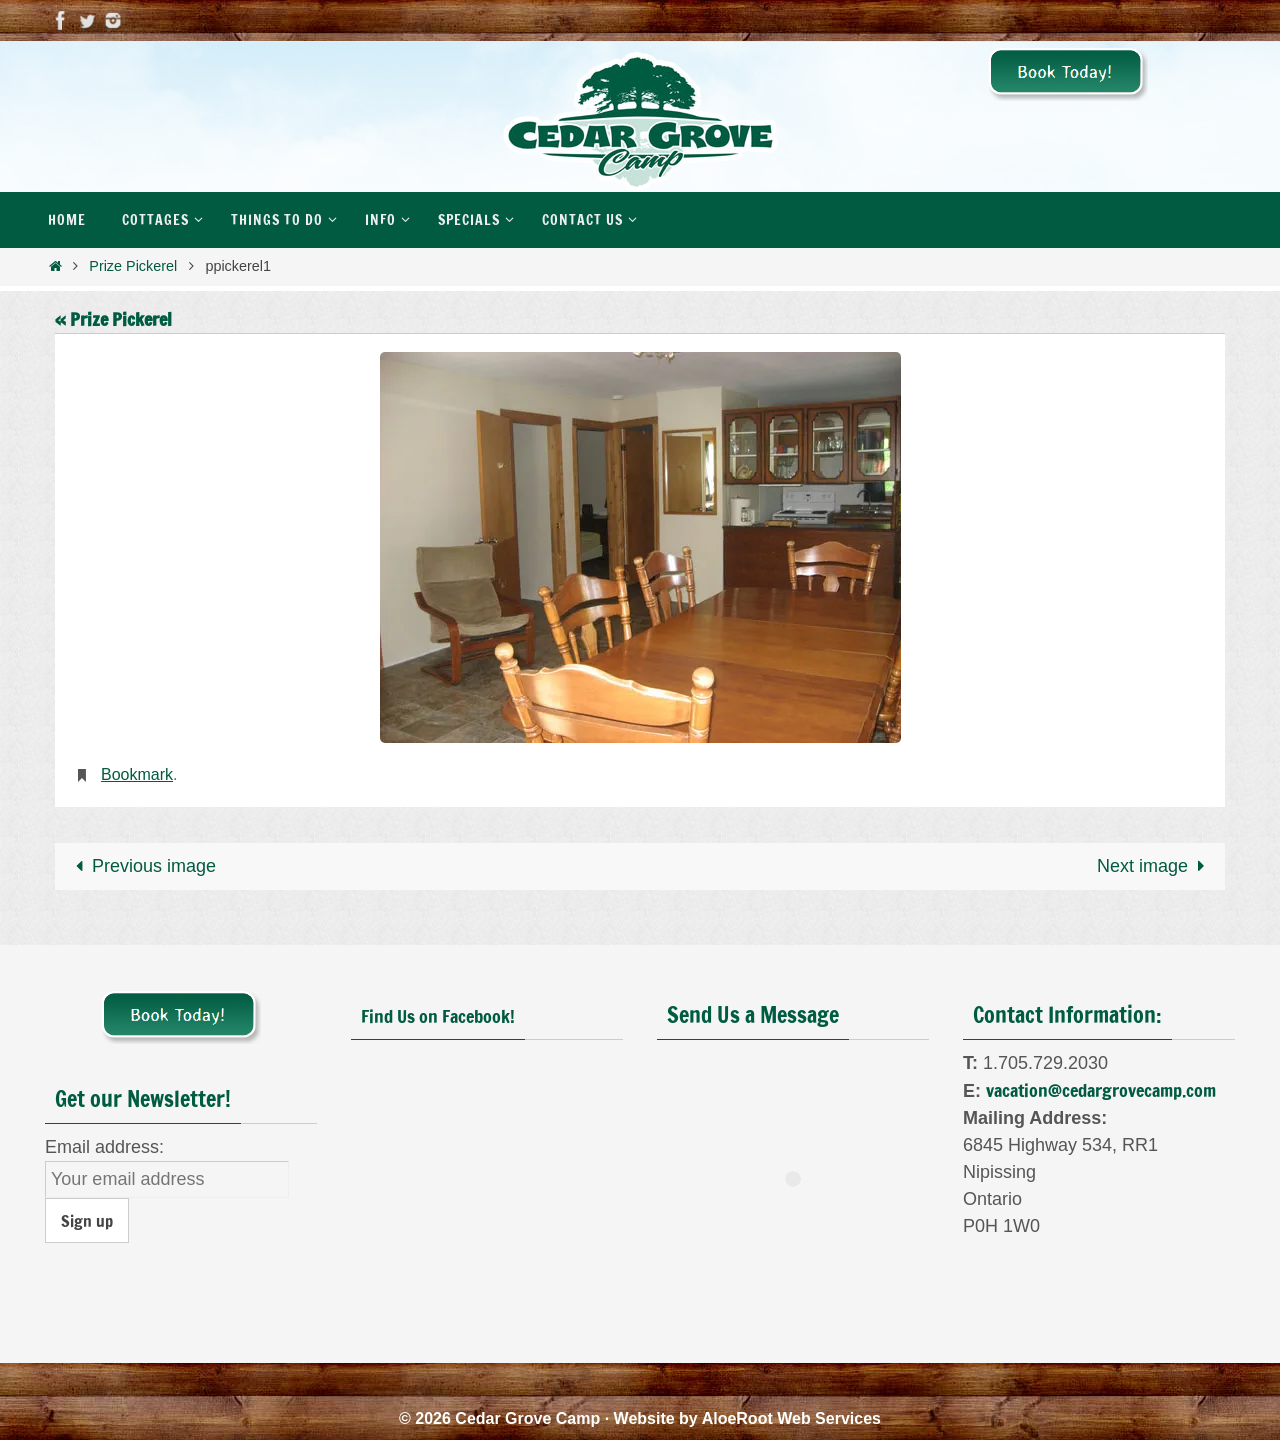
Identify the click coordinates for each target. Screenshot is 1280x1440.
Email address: (104, 1147)
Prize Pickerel (133, 266)
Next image (1155, 866)
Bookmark (137, 774)
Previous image (141, 866)
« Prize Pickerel (113, 319)
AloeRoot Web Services (791, 1418)
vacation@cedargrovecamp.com (1101, 1090)
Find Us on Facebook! (438, 1016)
